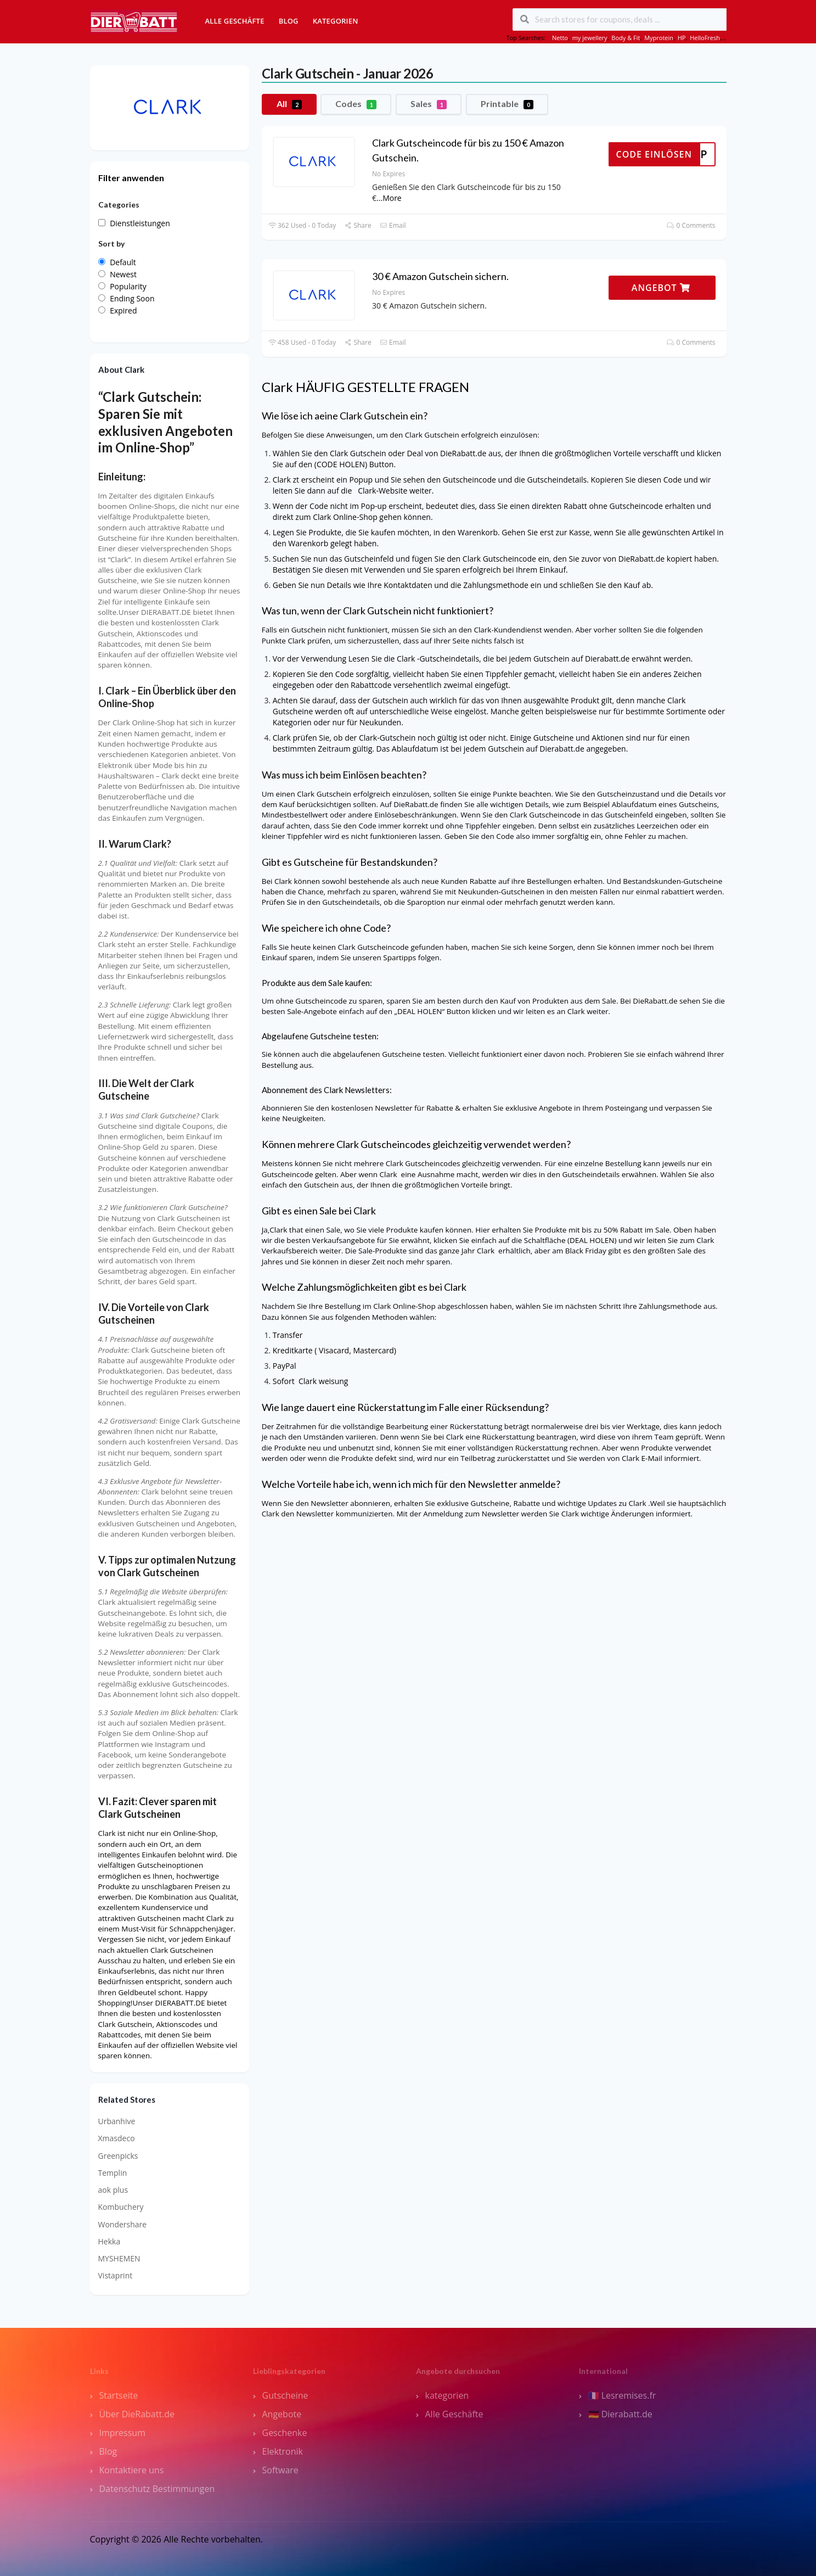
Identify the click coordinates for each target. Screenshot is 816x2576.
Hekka (109, 2241)
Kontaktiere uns (131, 2470)
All (289, 103)
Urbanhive (117, 2121)
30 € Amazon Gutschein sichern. (440, 276)
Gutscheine (285, 2395)
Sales (428, 103)
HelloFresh (705, 37)
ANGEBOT (661, 288)
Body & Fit (625, 37)
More (392, 198)
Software (280, 2470)
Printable (507, 103)
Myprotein (658, 37)
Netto (560, 37)
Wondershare (122, 2224)
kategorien (447, 2395)
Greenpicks (118, 2156)
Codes (355, 103)
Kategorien (335, 21)
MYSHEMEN (119, 2258)
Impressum (122, 2433)
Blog (289, 21)
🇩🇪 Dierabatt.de (620, 2414)
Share (358, 225)
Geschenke (284, 2433)
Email (393, 225)
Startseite (118, 2395)
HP (682, 37)
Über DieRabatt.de (137, 2414)
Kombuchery (121, 2207)
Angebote (282, 2414)
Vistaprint (115, 2275)
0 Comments (691, 225)
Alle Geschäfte (235, 21)
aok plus (113, 2190)
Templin (112, 2173)
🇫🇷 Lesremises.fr (622, 2395)
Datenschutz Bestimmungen (157, 2489)
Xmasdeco (116, 2138)
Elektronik (282, 2451)
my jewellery (589, 37)
